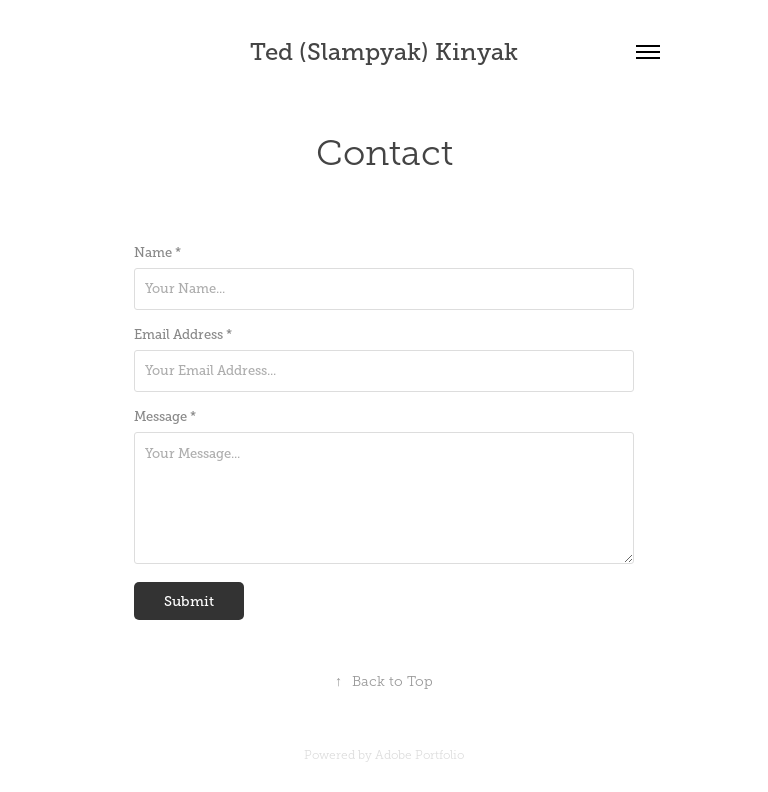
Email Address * (183, 335)
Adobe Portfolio (419, 755)
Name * (157, 253)
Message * (165, 417)
